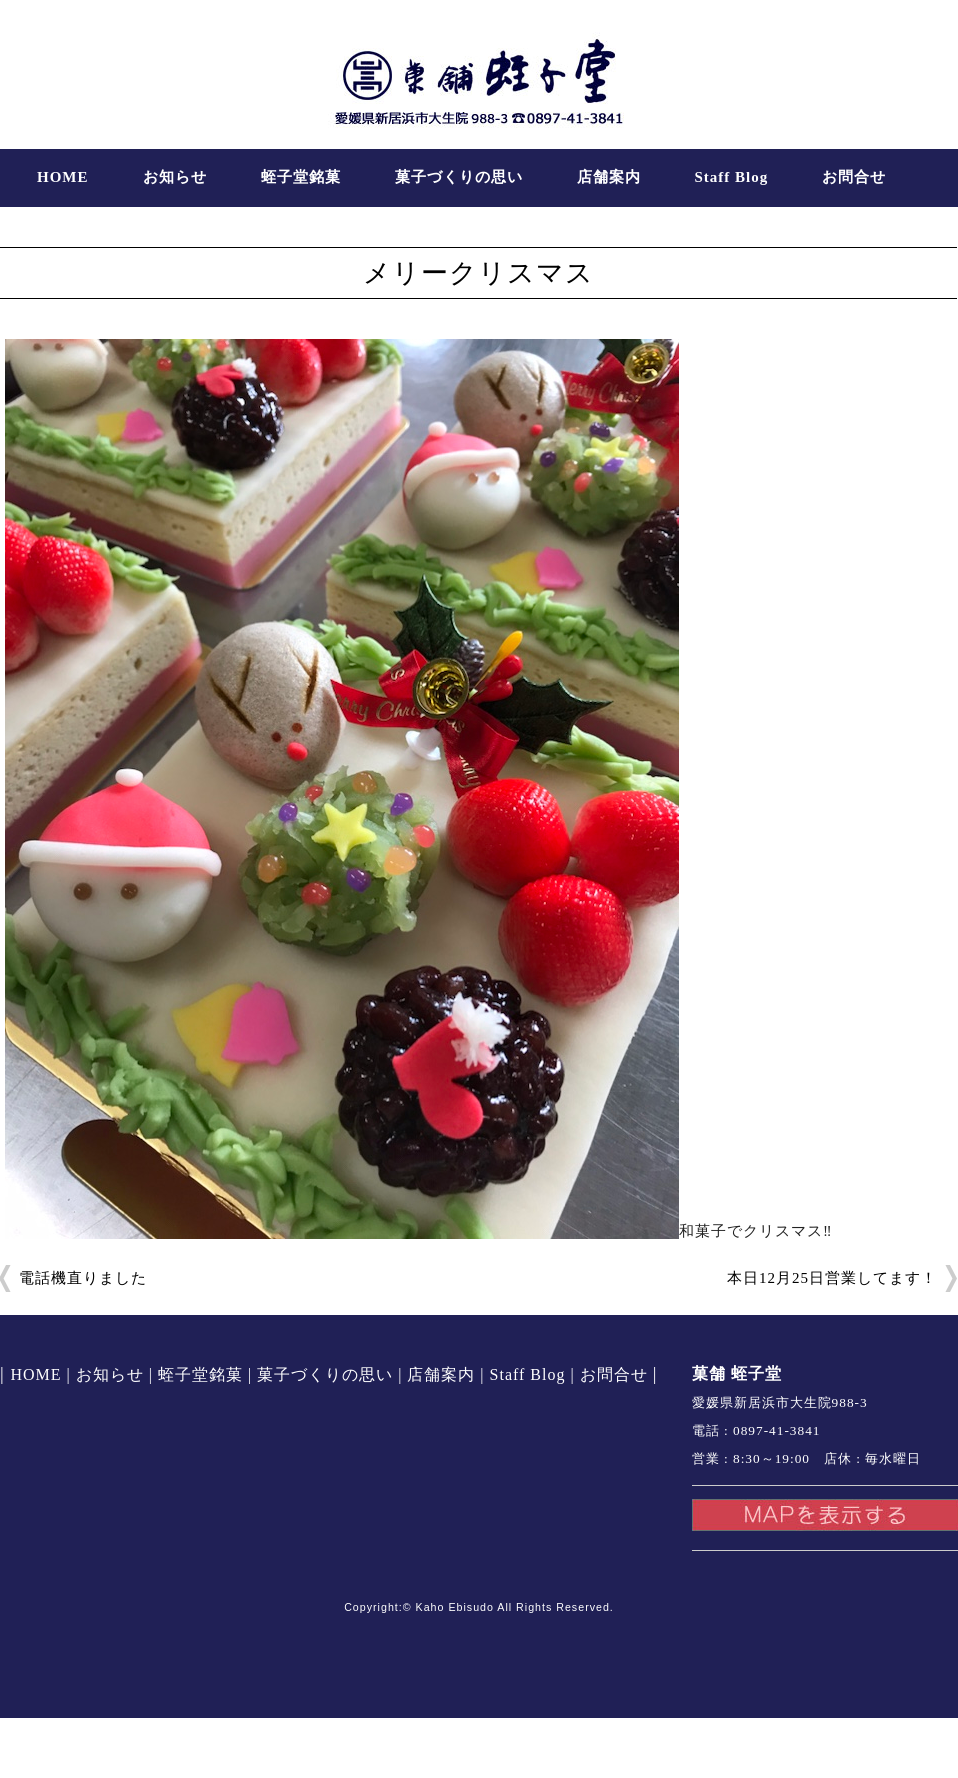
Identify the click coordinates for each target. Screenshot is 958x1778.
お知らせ (175, 177)
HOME (63, 177)
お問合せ (854, 177)
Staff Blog (732, 177)
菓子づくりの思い (459, 177)
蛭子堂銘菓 (301, 177)
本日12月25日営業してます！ (832, 1278)
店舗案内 (609, 177)
